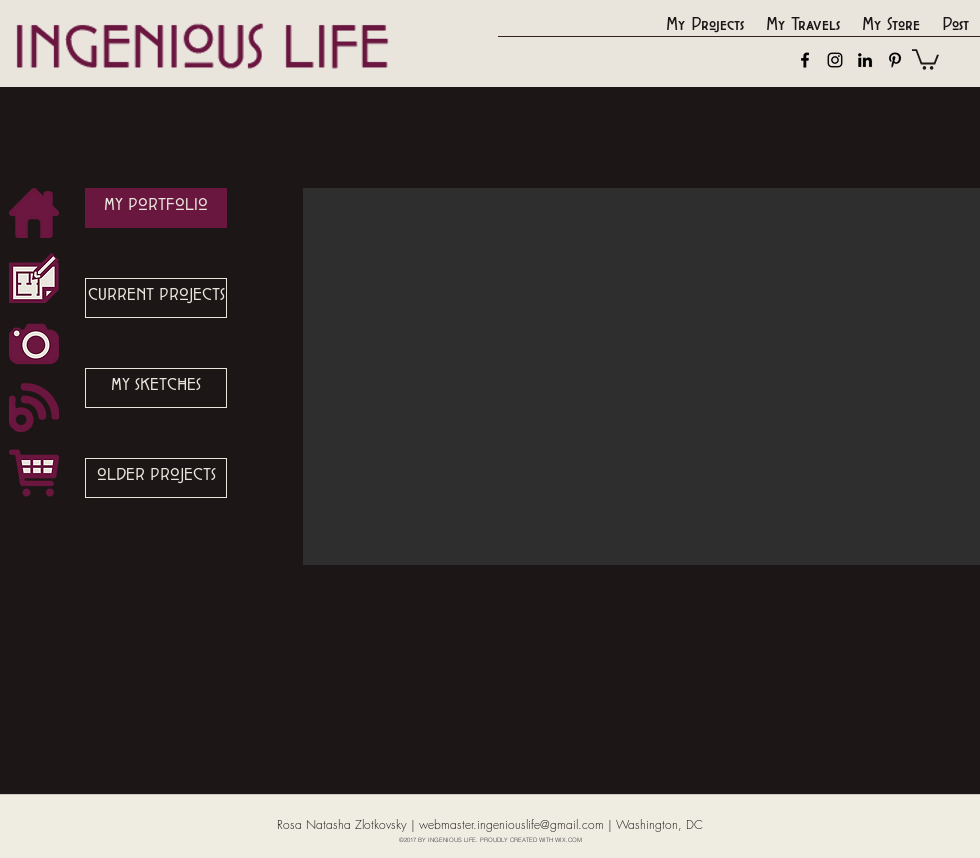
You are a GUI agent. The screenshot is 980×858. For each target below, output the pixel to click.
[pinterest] (895, 60)
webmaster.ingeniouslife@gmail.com (511, 824)
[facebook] (805, 60)
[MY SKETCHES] (156, 388)
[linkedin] (865, 60)
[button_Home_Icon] (34, 213)
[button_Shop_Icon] (34, 473)
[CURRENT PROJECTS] (156, 298)
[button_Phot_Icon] (34, 343)
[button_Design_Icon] (34, 278)
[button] (925, 58)
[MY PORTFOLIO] (156, 208)
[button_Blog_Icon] (34, 408)
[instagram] (835, 60)
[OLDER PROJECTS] (156, 478)
